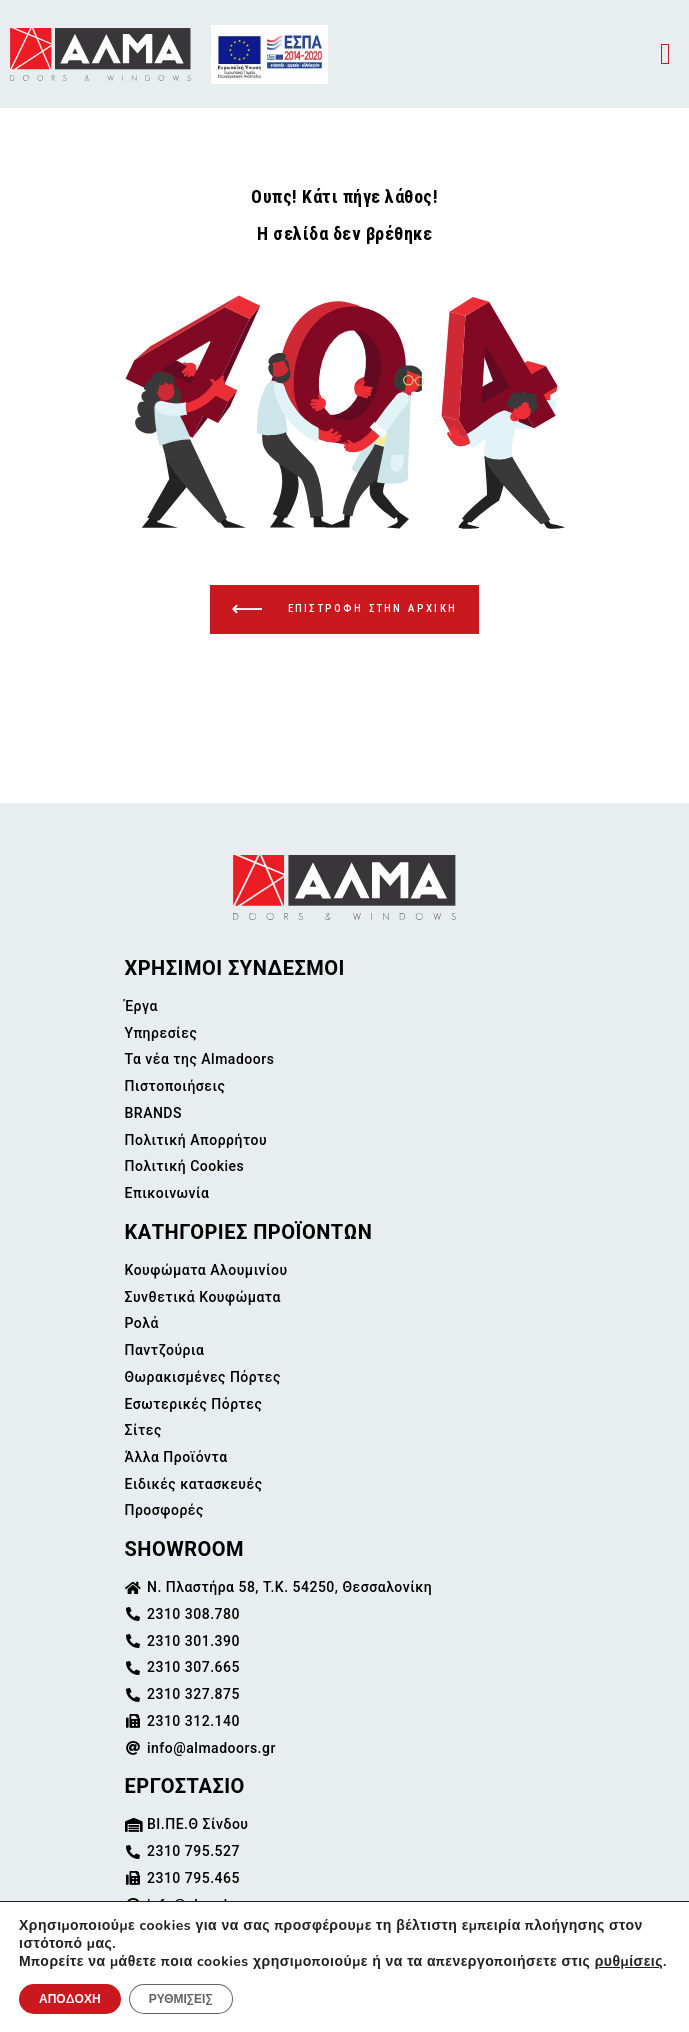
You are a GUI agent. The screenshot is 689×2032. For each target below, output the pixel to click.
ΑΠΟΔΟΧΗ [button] (70, 1999)
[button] (666, 54)
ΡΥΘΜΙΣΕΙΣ (181, 1999)
